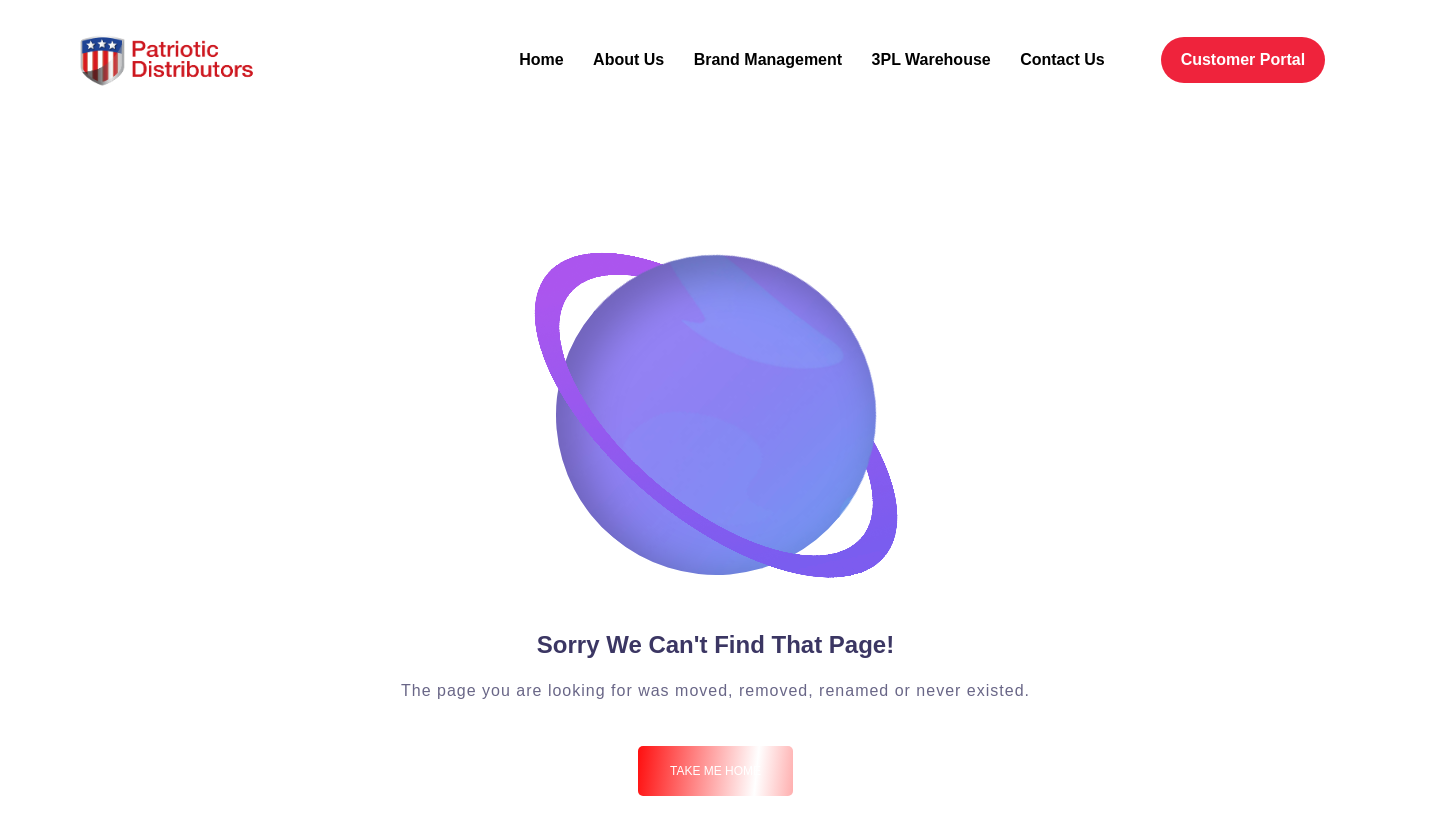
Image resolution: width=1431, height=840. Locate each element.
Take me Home (715, 771)
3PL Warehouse (931, 59)
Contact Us (1062, 59)
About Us (628, 59)
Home (541, 59)
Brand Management (768, 59)
